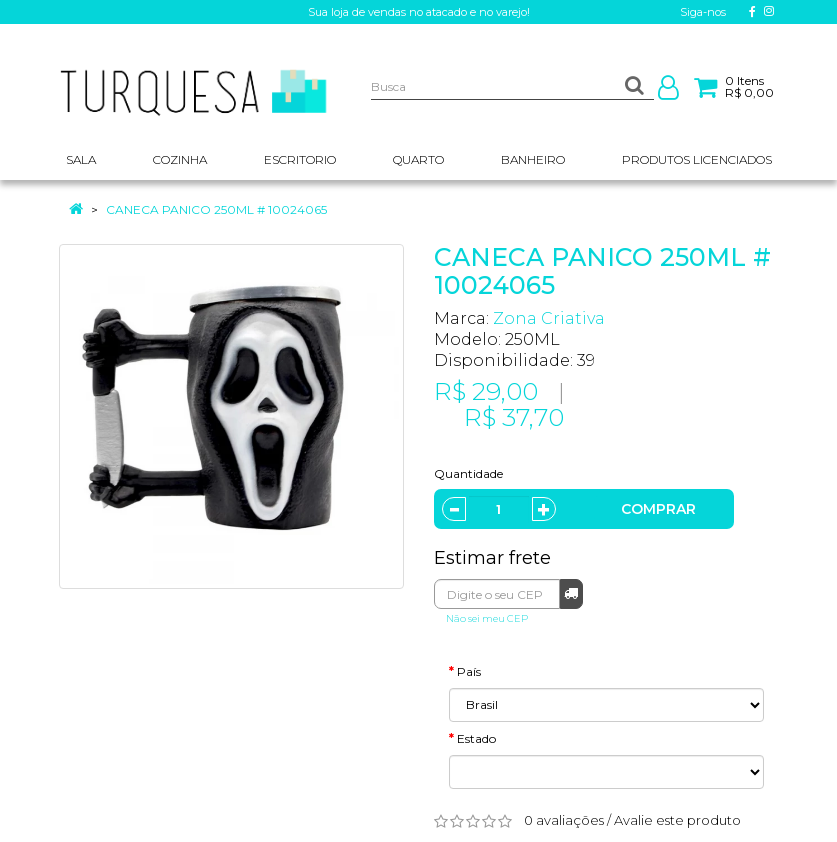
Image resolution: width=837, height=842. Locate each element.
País (469, 671)
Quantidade (468, 473)
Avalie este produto (677, 820)
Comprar (658, 509)
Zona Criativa (549, 318)
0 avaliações (564, 820)
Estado (476, 738)
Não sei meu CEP (487, 618)
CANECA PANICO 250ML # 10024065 (216, 209)
